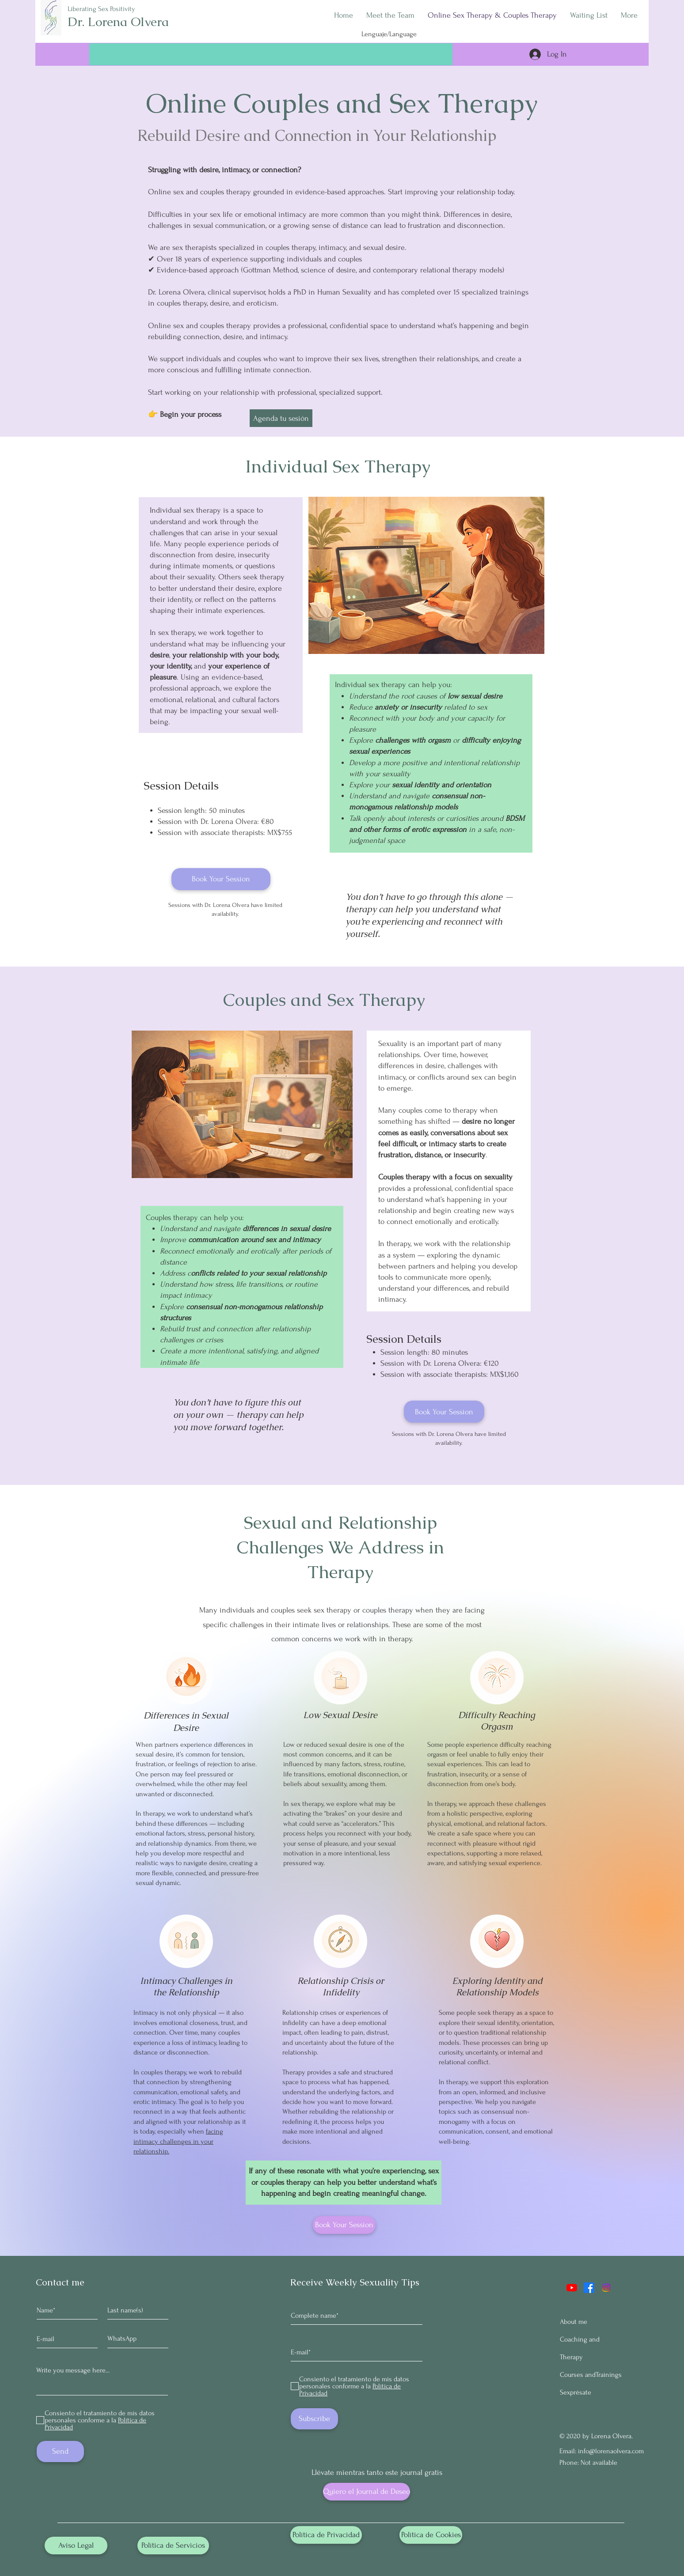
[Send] (60, 2451)
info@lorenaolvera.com (611, 2451)
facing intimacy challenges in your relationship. (178, 2141)
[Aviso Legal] (76, 2545)
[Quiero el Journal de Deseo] (366, 2491)
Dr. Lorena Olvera (118, 22)
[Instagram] (606, 2287)
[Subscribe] (314, 2418)
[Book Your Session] (220, 879)
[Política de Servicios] (173, 2545)
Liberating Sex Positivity (101, 9)
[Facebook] (589, 2287)
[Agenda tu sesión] (281, 418)
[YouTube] (571, 2287)
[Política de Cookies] (430, 2535)
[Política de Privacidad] (326, 2535)
